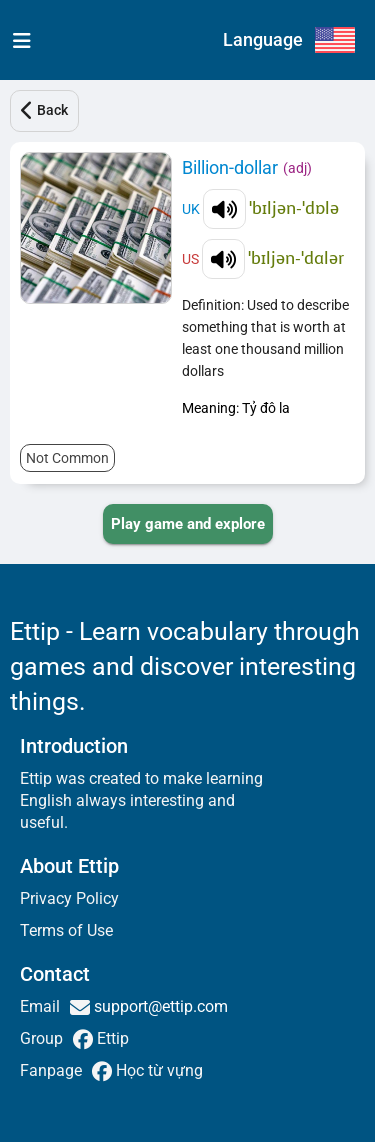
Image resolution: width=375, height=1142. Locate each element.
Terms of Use (66, 930)
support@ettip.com (159, 1006)
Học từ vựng (157, 1070)
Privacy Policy (69, 898)
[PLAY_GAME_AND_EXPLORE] (188, 524)
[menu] (17, 40)
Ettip (111, 1038)
